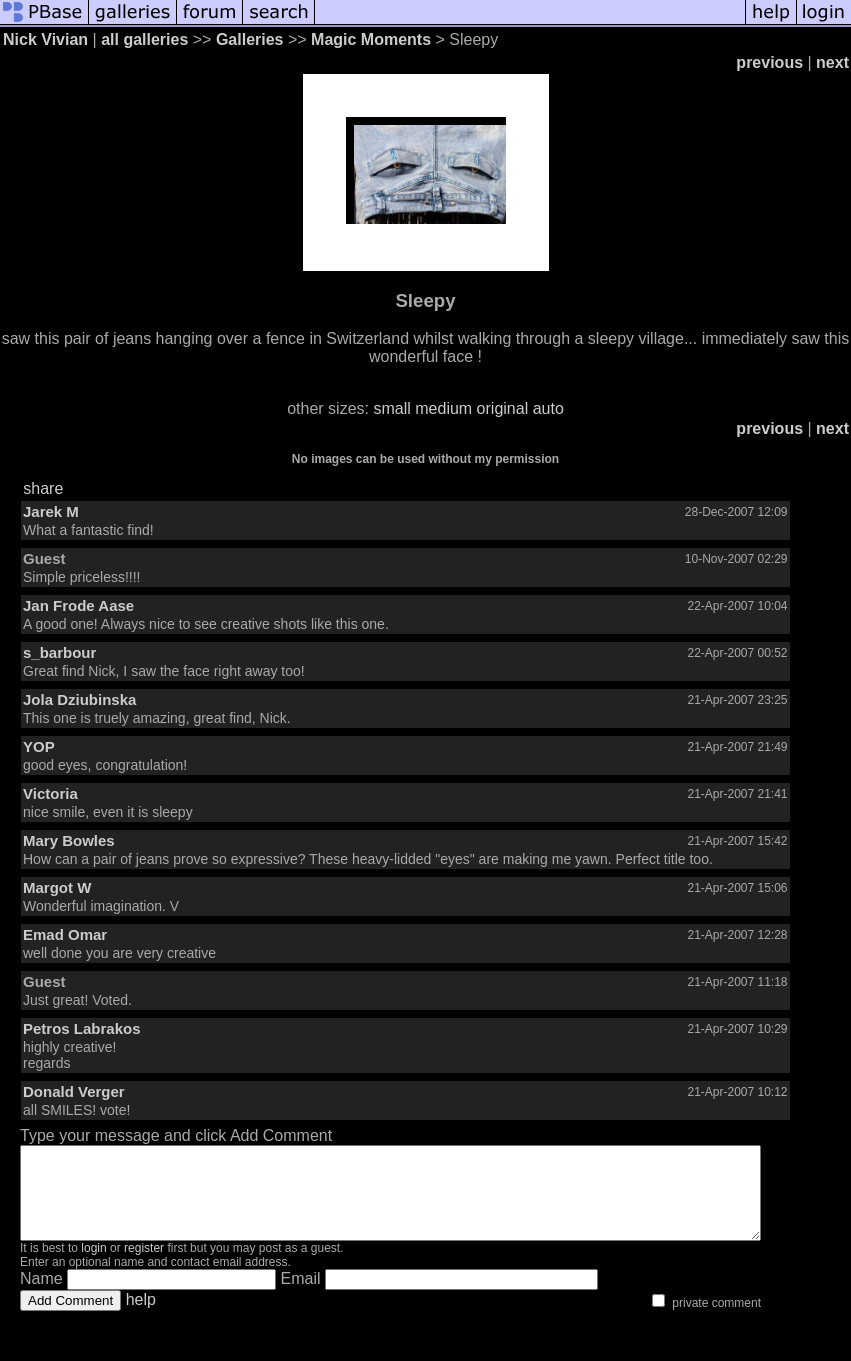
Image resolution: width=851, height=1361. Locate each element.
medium (443, 408)
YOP (39, 746)
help (141, 1317)
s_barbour (59, 652)
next (832, 62)
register (144, 1266)
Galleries (250, 39)
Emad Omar (65, 934)
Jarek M (51, 511)
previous (769, 62)
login (93, 1266)
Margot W (57, 887)
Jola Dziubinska (79, 699)
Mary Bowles (69, 840)
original (503, 408)
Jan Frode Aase (78, 605)
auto (548, 408)
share (43, 488)
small (391, 408)
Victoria (50, 793)
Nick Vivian (45, 39)
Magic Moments (371, 39)
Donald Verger (74, 1091)
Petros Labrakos (82, 1028)
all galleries (144, 39)
